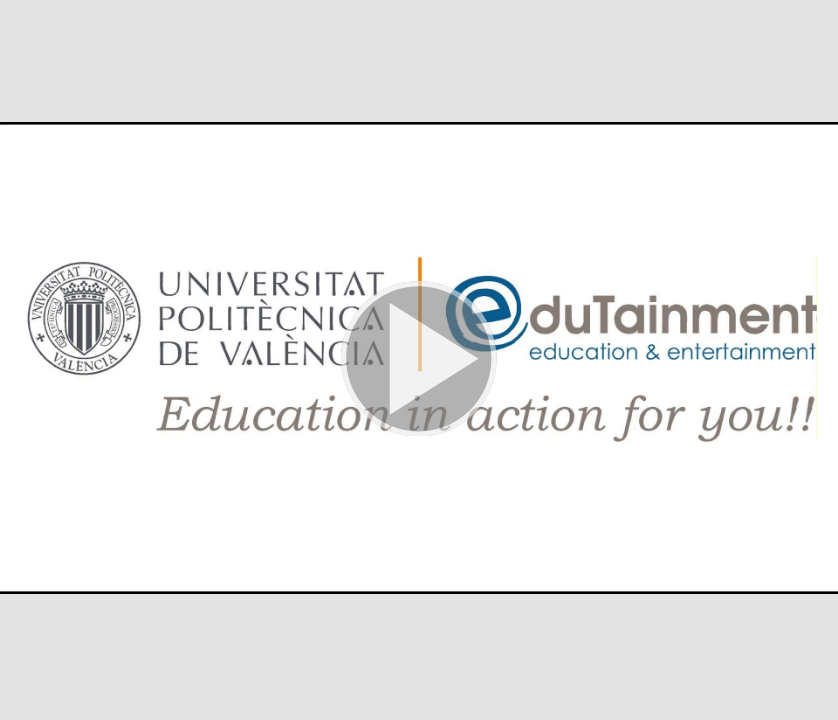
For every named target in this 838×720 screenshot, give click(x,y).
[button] (419, 360)
